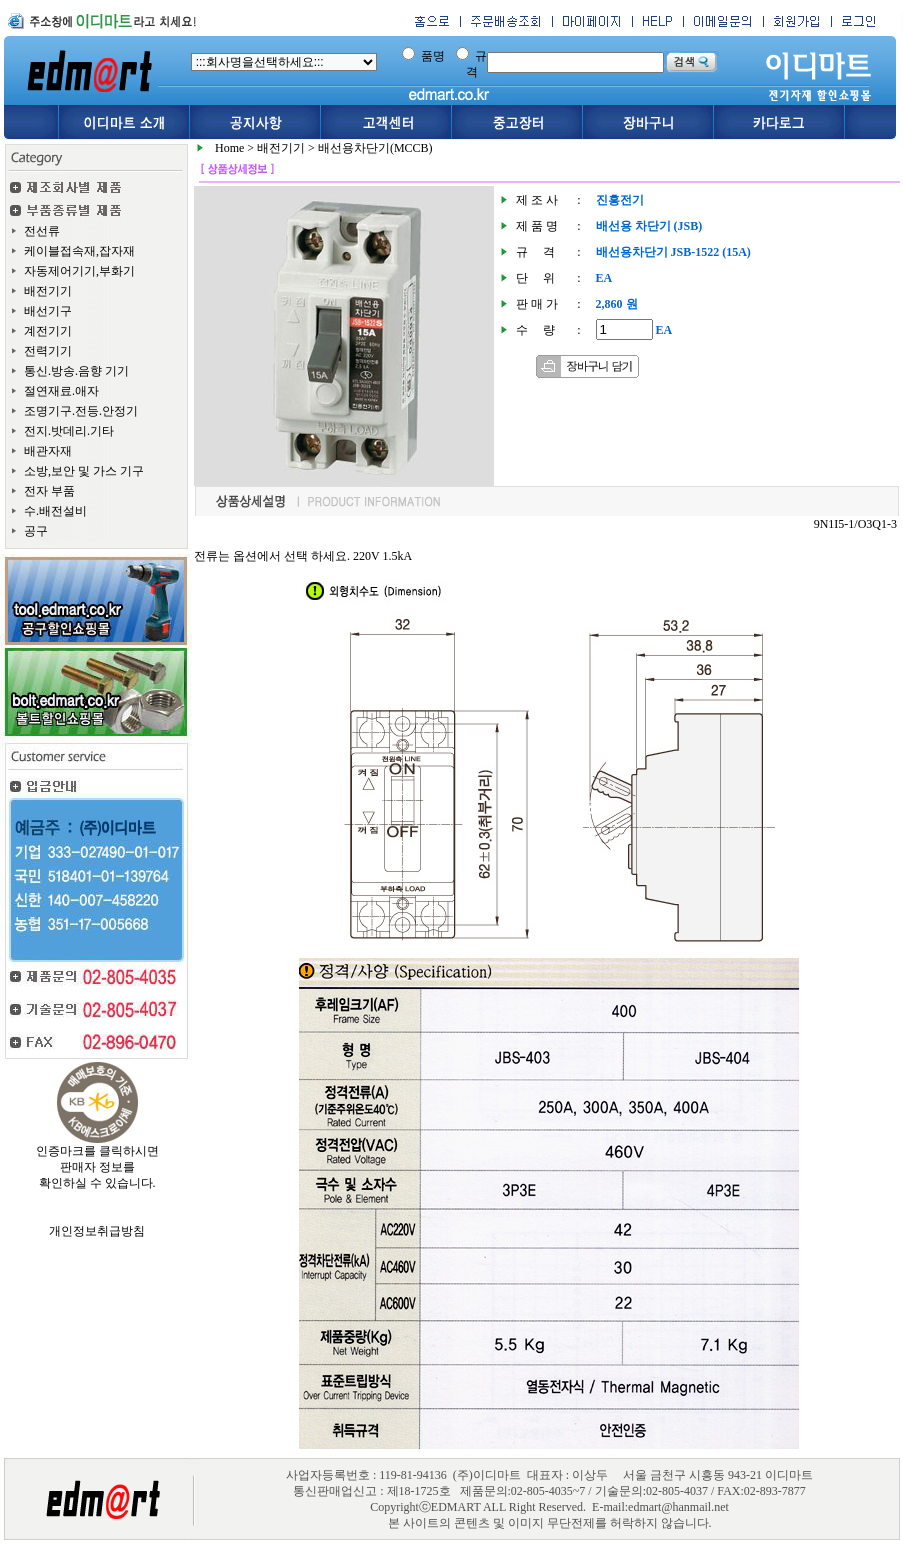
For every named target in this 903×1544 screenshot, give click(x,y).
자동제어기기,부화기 (79, 271)
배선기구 (48, 311)
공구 (36, 531)
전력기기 (48, 351)
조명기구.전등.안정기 (81, 411)
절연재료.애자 (61, 391)
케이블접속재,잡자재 (79, 251)
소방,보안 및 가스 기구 (84, 471)
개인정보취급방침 (97, 1231)
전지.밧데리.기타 (69, 431)
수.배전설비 (55, 511)
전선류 (42, 231)
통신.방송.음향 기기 (76, 371)
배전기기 (48, 291)
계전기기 (48, 331)
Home (229, 148)
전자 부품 (49, 491)
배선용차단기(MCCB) (375, 148)
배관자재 (48, 451)
